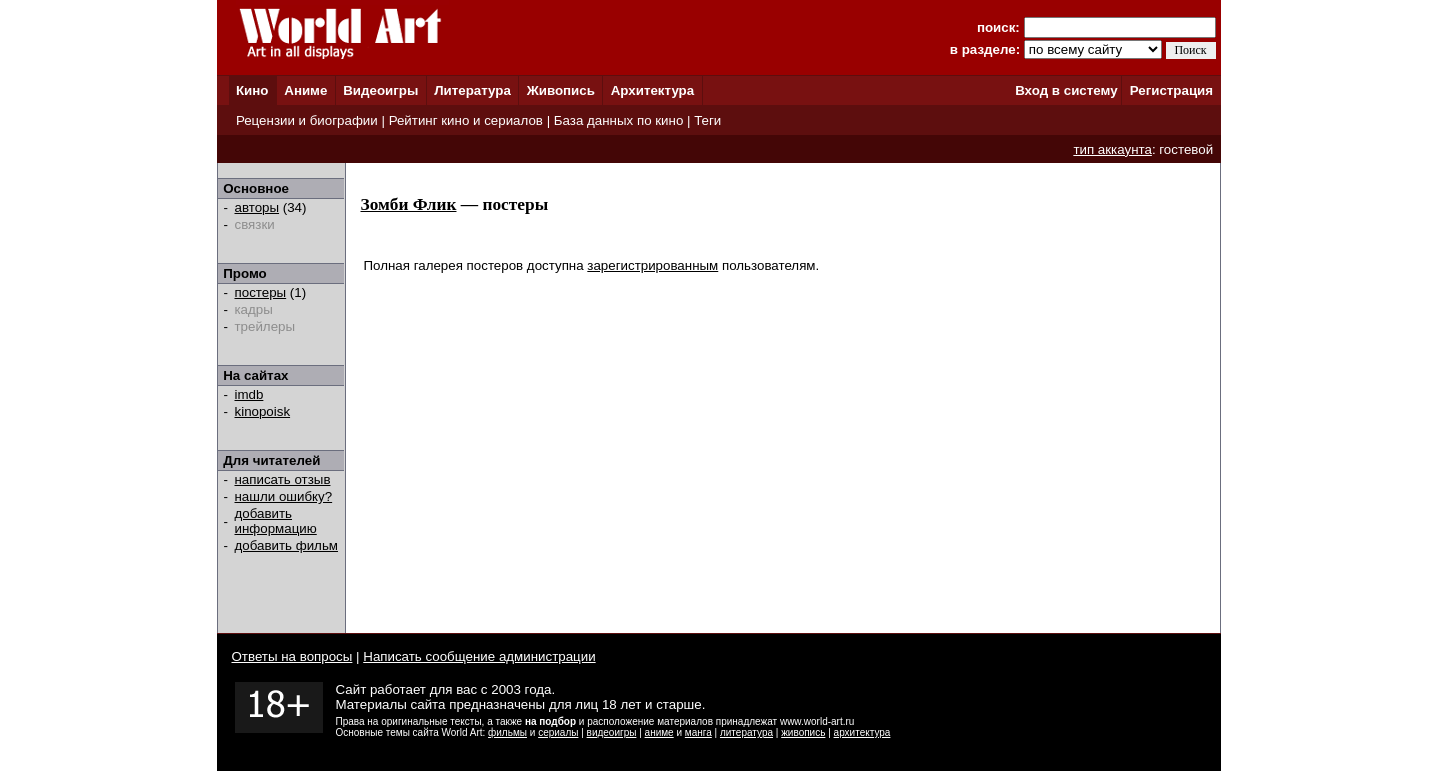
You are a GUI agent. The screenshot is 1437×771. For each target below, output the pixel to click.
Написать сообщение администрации (479, 656)
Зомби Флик (409, 204)
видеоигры (612, 732)
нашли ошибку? (284, 496)
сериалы (558, 732)
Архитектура (652, 90)
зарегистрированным (652, 265)
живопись (803, 732)
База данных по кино (618, 120)
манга (698, 732)
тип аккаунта (1112, 149)
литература (746, 732)
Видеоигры (380, 90)
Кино (252, 90)
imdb (249, 394)
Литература (472, 90)
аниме (659, 732)
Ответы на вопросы (292, 656)
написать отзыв (283, 479)
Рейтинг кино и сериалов (466, 120)
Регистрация (1171, 90)
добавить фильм (287, 545)
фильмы (507, 732)
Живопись (561, 90)
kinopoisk (263, 411)
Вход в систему (1066, 90)
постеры (261, 292)
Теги (707, 120)
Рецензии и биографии (307, 120)
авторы (257, 207)
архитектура (862, 732)
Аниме (305, 90)
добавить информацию (276, 521)
